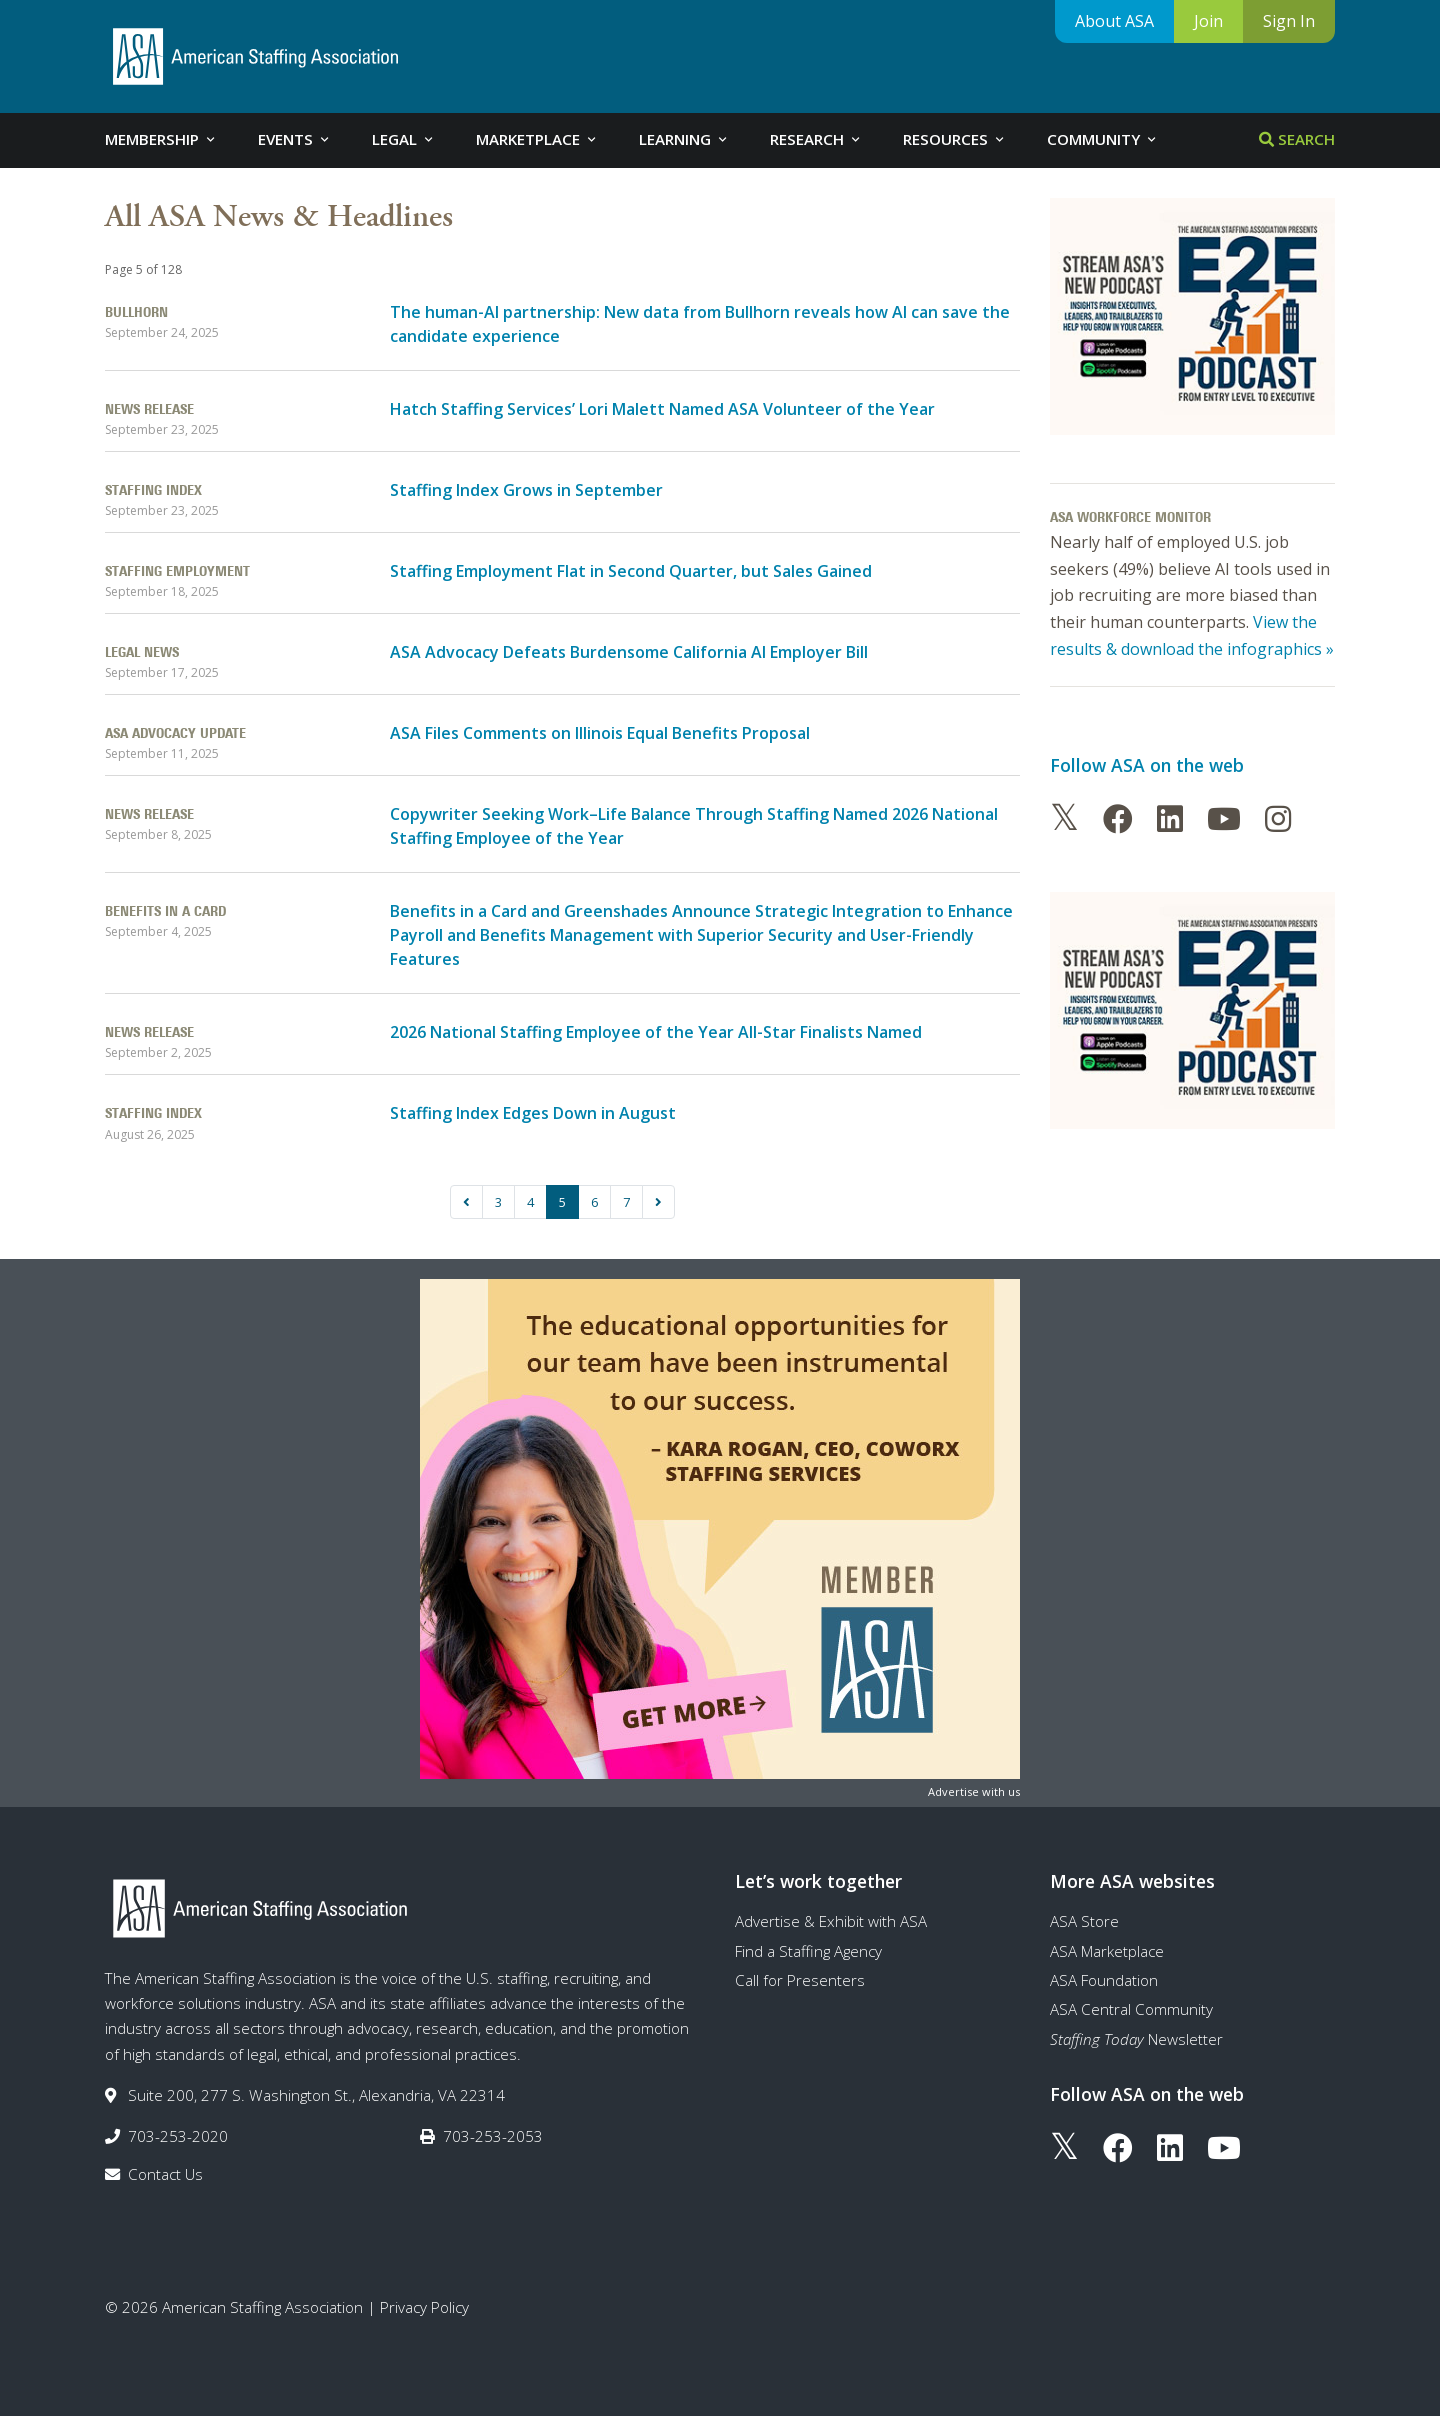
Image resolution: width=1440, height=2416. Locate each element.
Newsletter (1136, 2039)
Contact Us (165, 2174)
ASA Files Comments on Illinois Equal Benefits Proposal (600, 733)
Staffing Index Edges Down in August (533, 1113)
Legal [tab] (404, 139)
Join (1208, 21)
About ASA (1114, 21)
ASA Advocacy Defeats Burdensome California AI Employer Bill (629, 652)
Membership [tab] (161, 139)
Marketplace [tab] (537, 139)
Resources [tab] (955, 139)
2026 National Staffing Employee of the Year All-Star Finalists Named (656, 1032)
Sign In (1289, 21)
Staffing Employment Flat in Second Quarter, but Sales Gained (631, 571)
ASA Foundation (1104, 1980)
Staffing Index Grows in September (526, 490)
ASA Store (1084, 1921)
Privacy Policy (424, 2307)
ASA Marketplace (1107, 1951)
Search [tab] (1297, 139)
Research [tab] (816, 139)
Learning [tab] (684, 139)
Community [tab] (1103, 139)
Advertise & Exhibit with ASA (831, 1921)
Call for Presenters (800, 1980)
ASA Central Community (1131, 2009)
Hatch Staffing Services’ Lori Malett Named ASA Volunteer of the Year (662, 409)
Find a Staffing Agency (808, 1951)
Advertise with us (974, 1791)
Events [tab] (295, 139)
